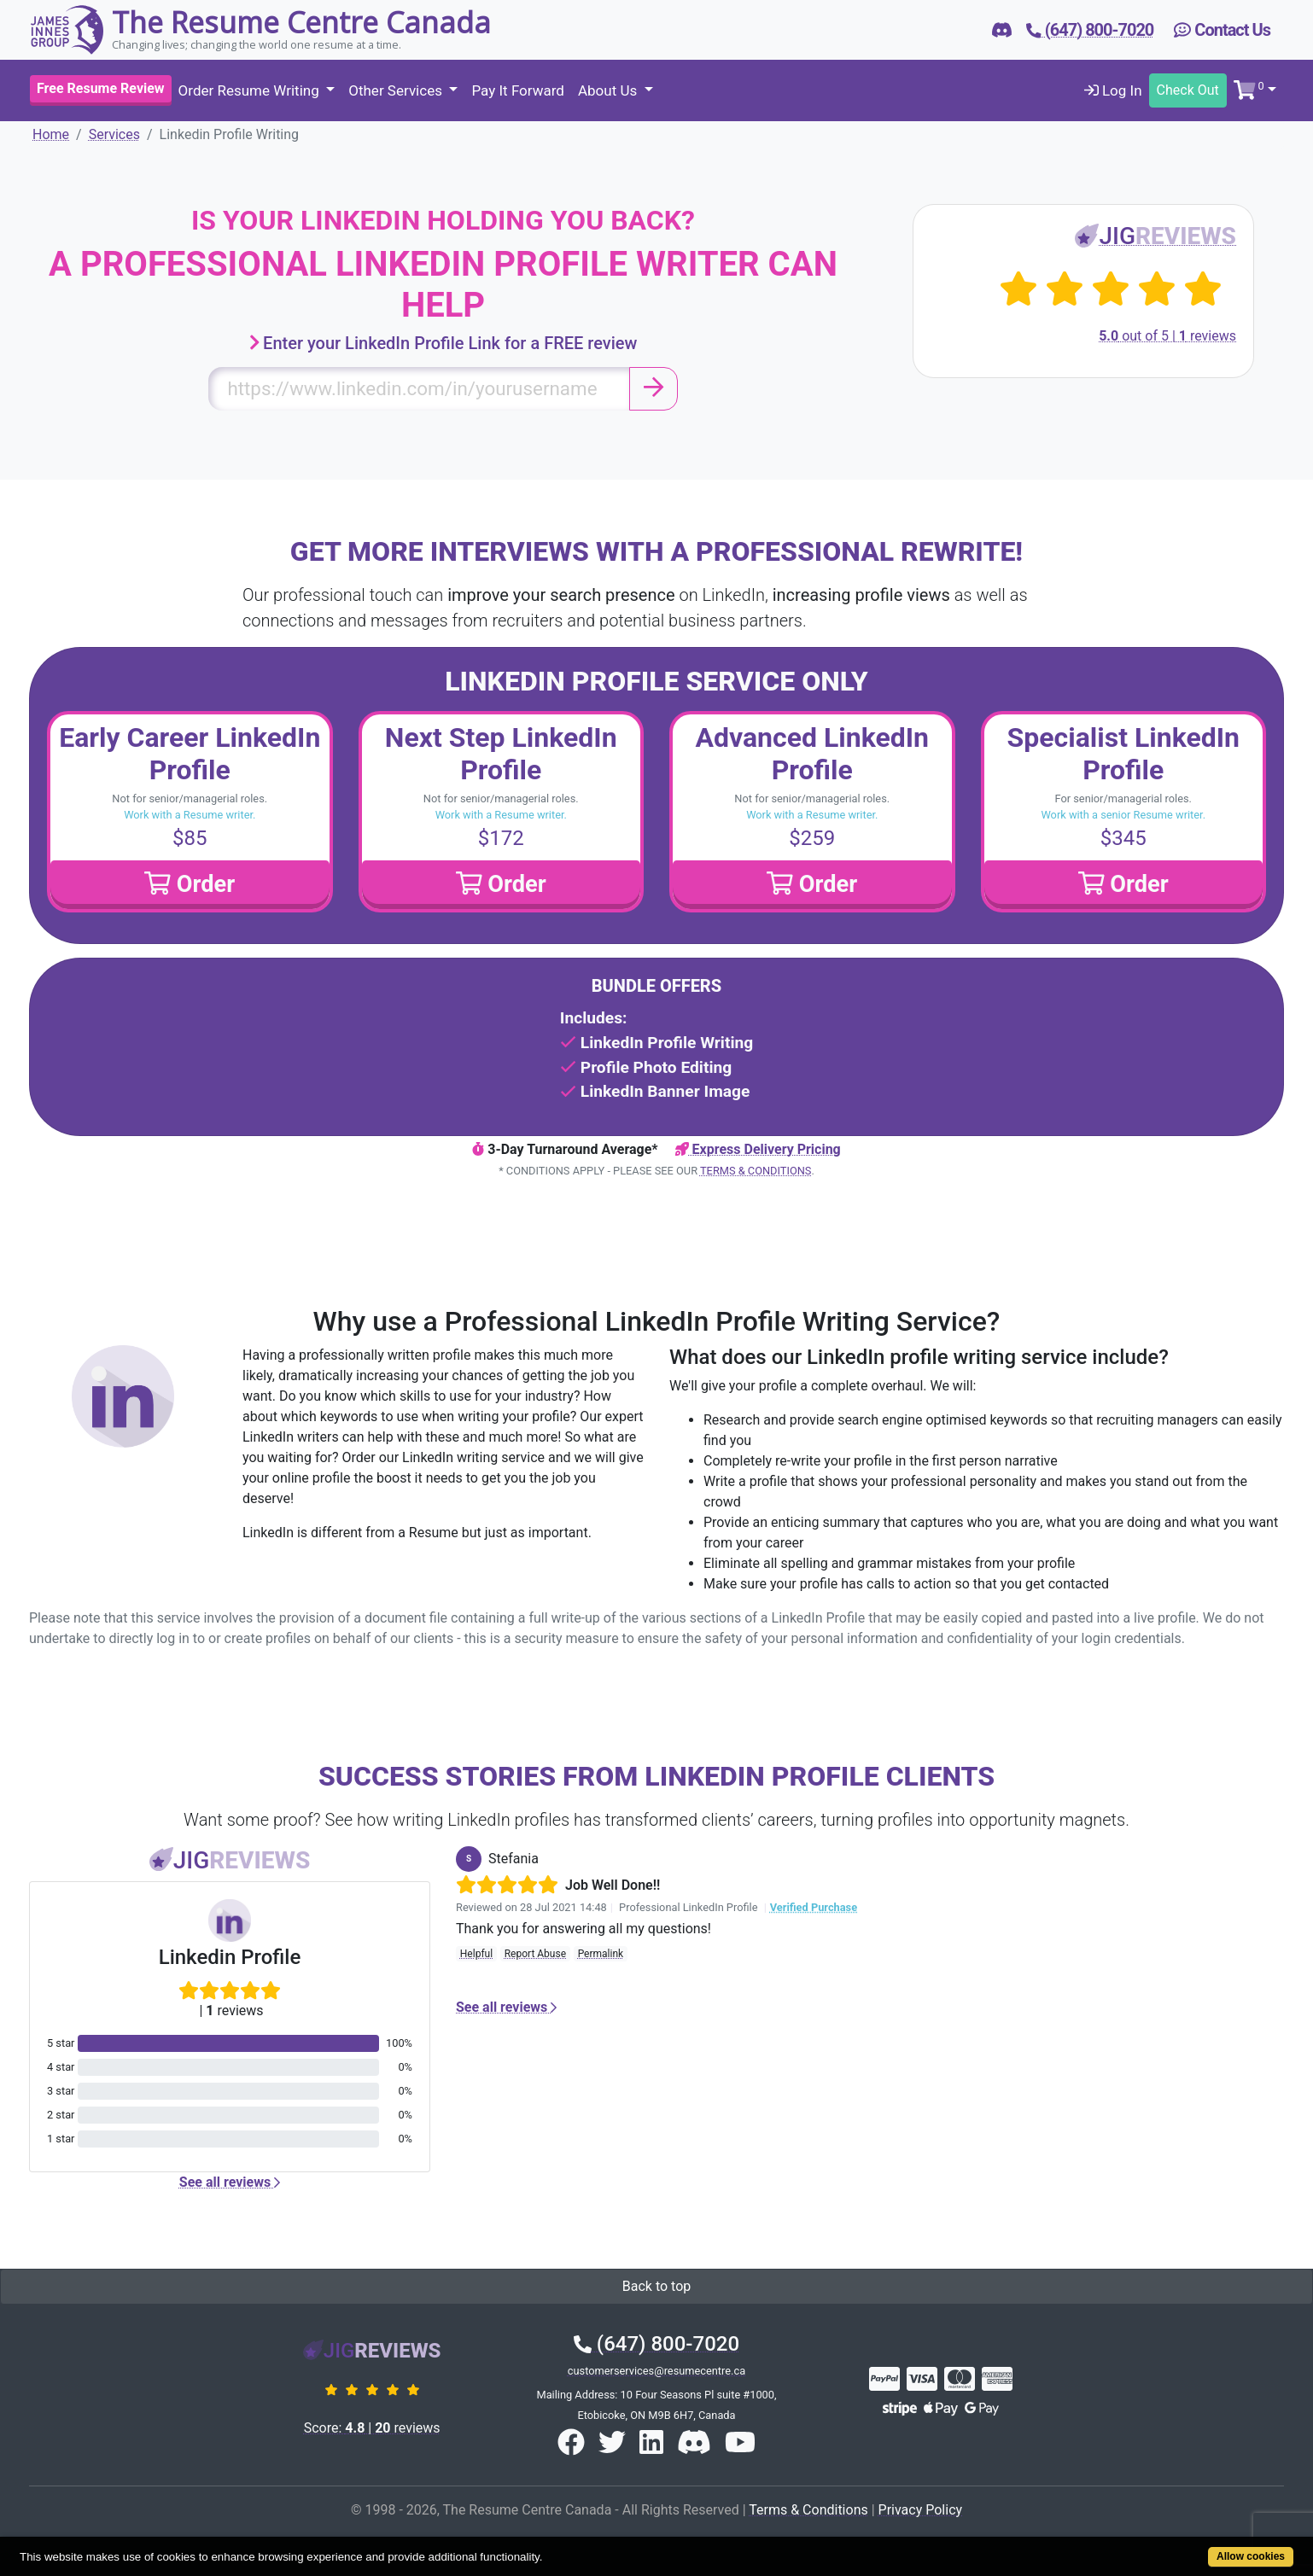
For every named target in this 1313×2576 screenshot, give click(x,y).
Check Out (1188, 90)
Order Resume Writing (250, 90)
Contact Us (1222, 30)
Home (50, 134)
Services (114, 134)
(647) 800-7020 (656, 2344)
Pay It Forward (517, 90)
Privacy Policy (920, 2510)
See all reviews (229, 2182)
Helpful (476, 1954)
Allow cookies (1251, 2556)
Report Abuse (535, 1954)
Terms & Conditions (755, 1170)
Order (189, 884)
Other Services (397, 90)
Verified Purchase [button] (813, 1907)
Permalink (601, 1954)
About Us (609, 90)
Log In (1113, 90)
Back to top (656, 2286)
